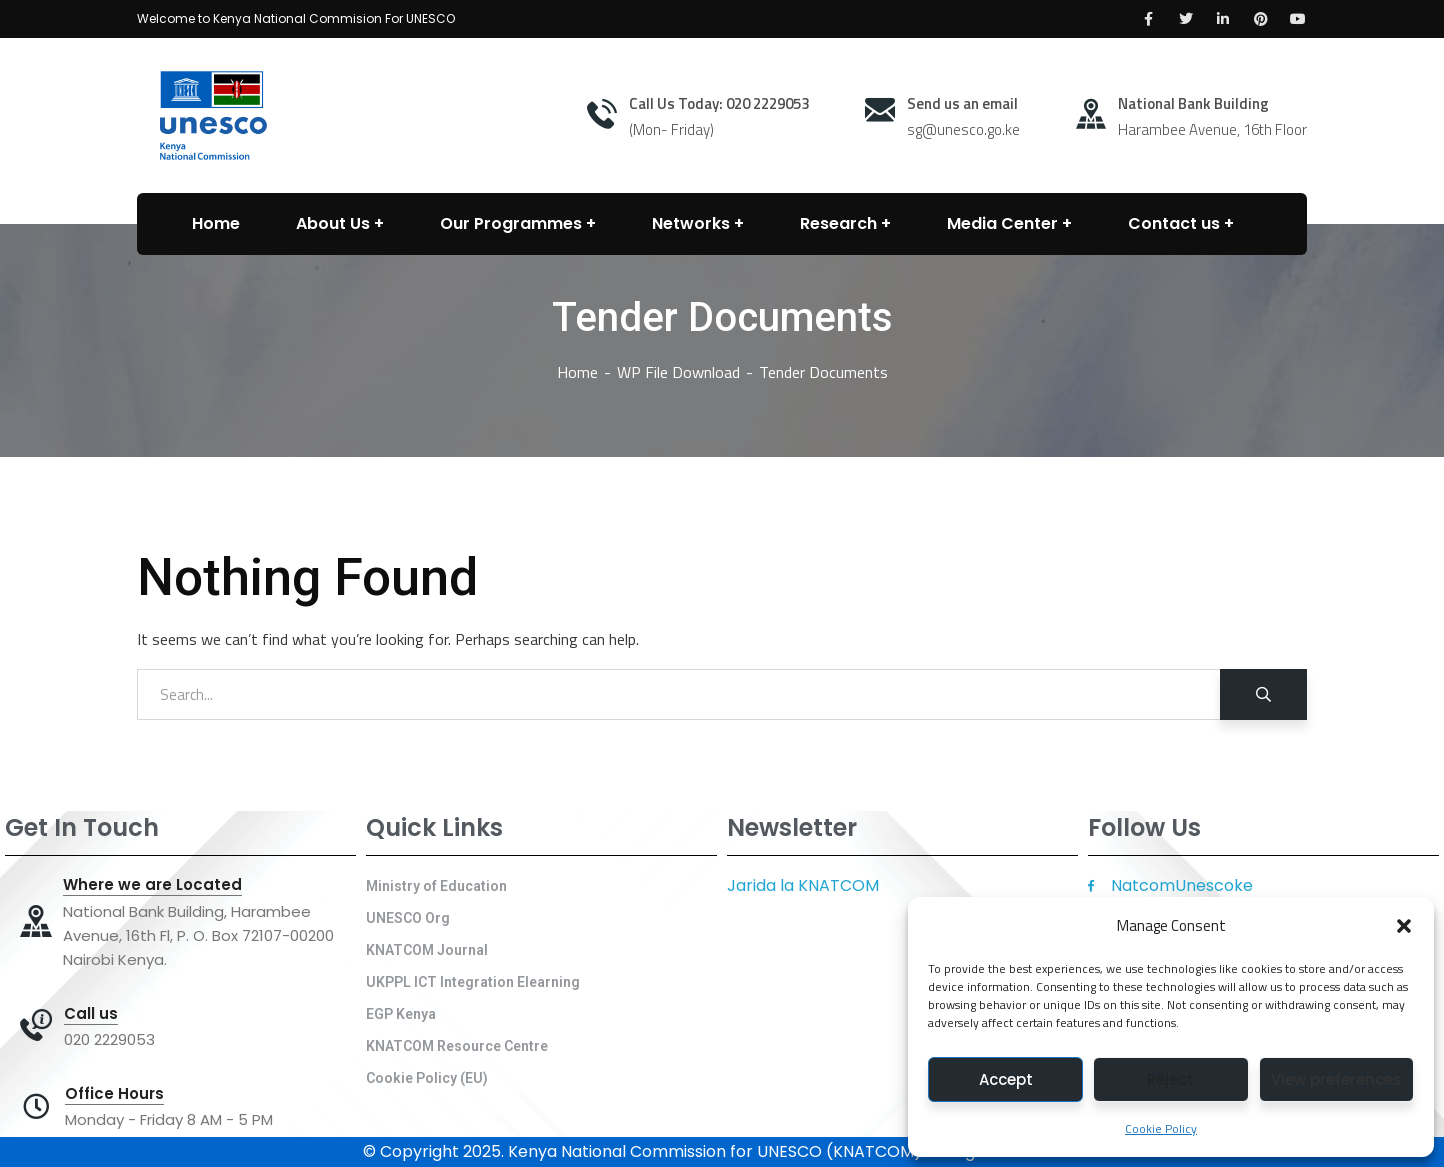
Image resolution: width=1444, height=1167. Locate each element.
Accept (1006, 1079)
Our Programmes (511, 223)
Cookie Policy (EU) (427, 1078)
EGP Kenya (401, 1014)
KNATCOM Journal (427, 950)
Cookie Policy (1161, 1128)
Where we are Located (152, 885)
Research (838, 223)
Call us (91, 1014)
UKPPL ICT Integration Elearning (473, 982)
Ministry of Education (436, 886)
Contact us (1174, 223)
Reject (1170, 1079)
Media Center (1002, 223)
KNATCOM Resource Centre (457, 1046)
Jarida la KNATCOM (803, 885)
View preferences (1336, 1079)
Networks (691, 223)
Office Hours (114, 1094)
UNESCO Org (408, 918)
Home (577, 372)
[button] (1404, 926)
